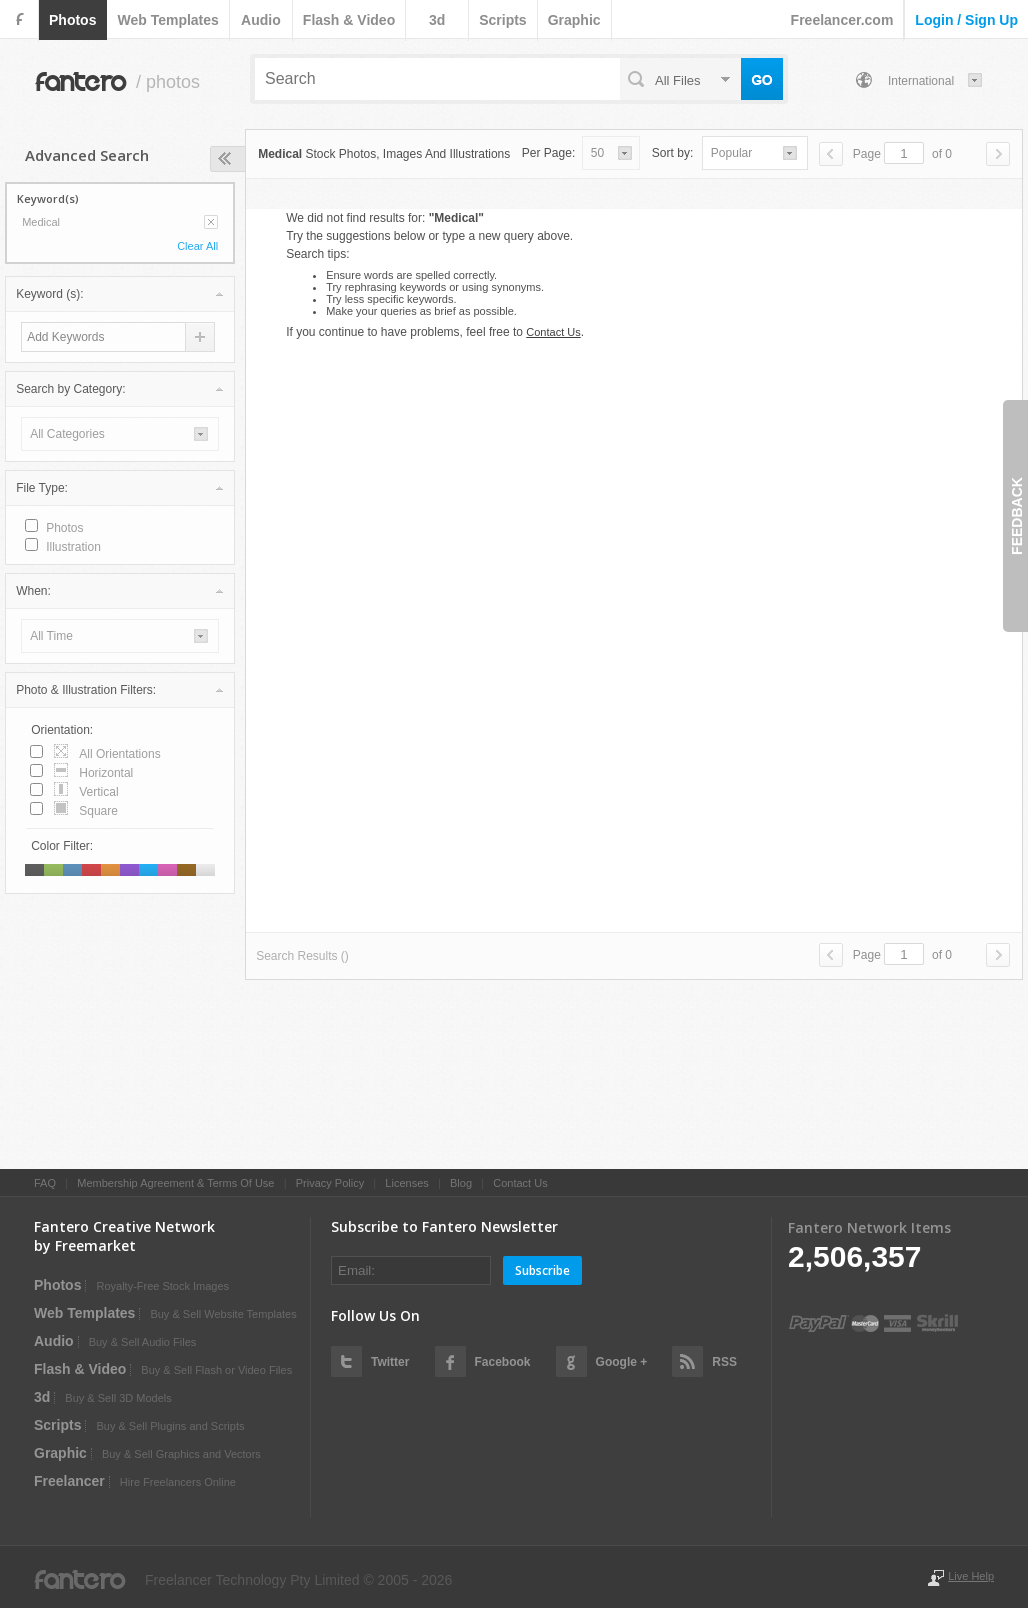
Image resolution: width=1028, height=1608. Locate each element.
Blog (461, 1183)
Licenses (406, 1183)
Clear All (197, 246)
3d (437, 20)
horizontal (106, 773)
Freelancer (69, 1481)
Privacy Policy (330, 1183)
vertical (98, 792)
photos (72, 20)
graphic (574, 20)
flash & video (349, 20)
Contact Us (553, 332)
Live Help (971, 1576)
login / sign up (966, 20)
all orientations (119, 754)
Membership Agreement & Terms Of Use (175, 1183)
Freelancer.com (842, 20)
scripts (502, 20)
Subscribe (542, 1270)
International (921, 81)
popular (731, 153)
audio (261, 20)
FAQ (45, 1183)
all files (678, 80)
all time (51, 636)
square (98, 811)
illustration (73, 547)
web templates (167, 20)
